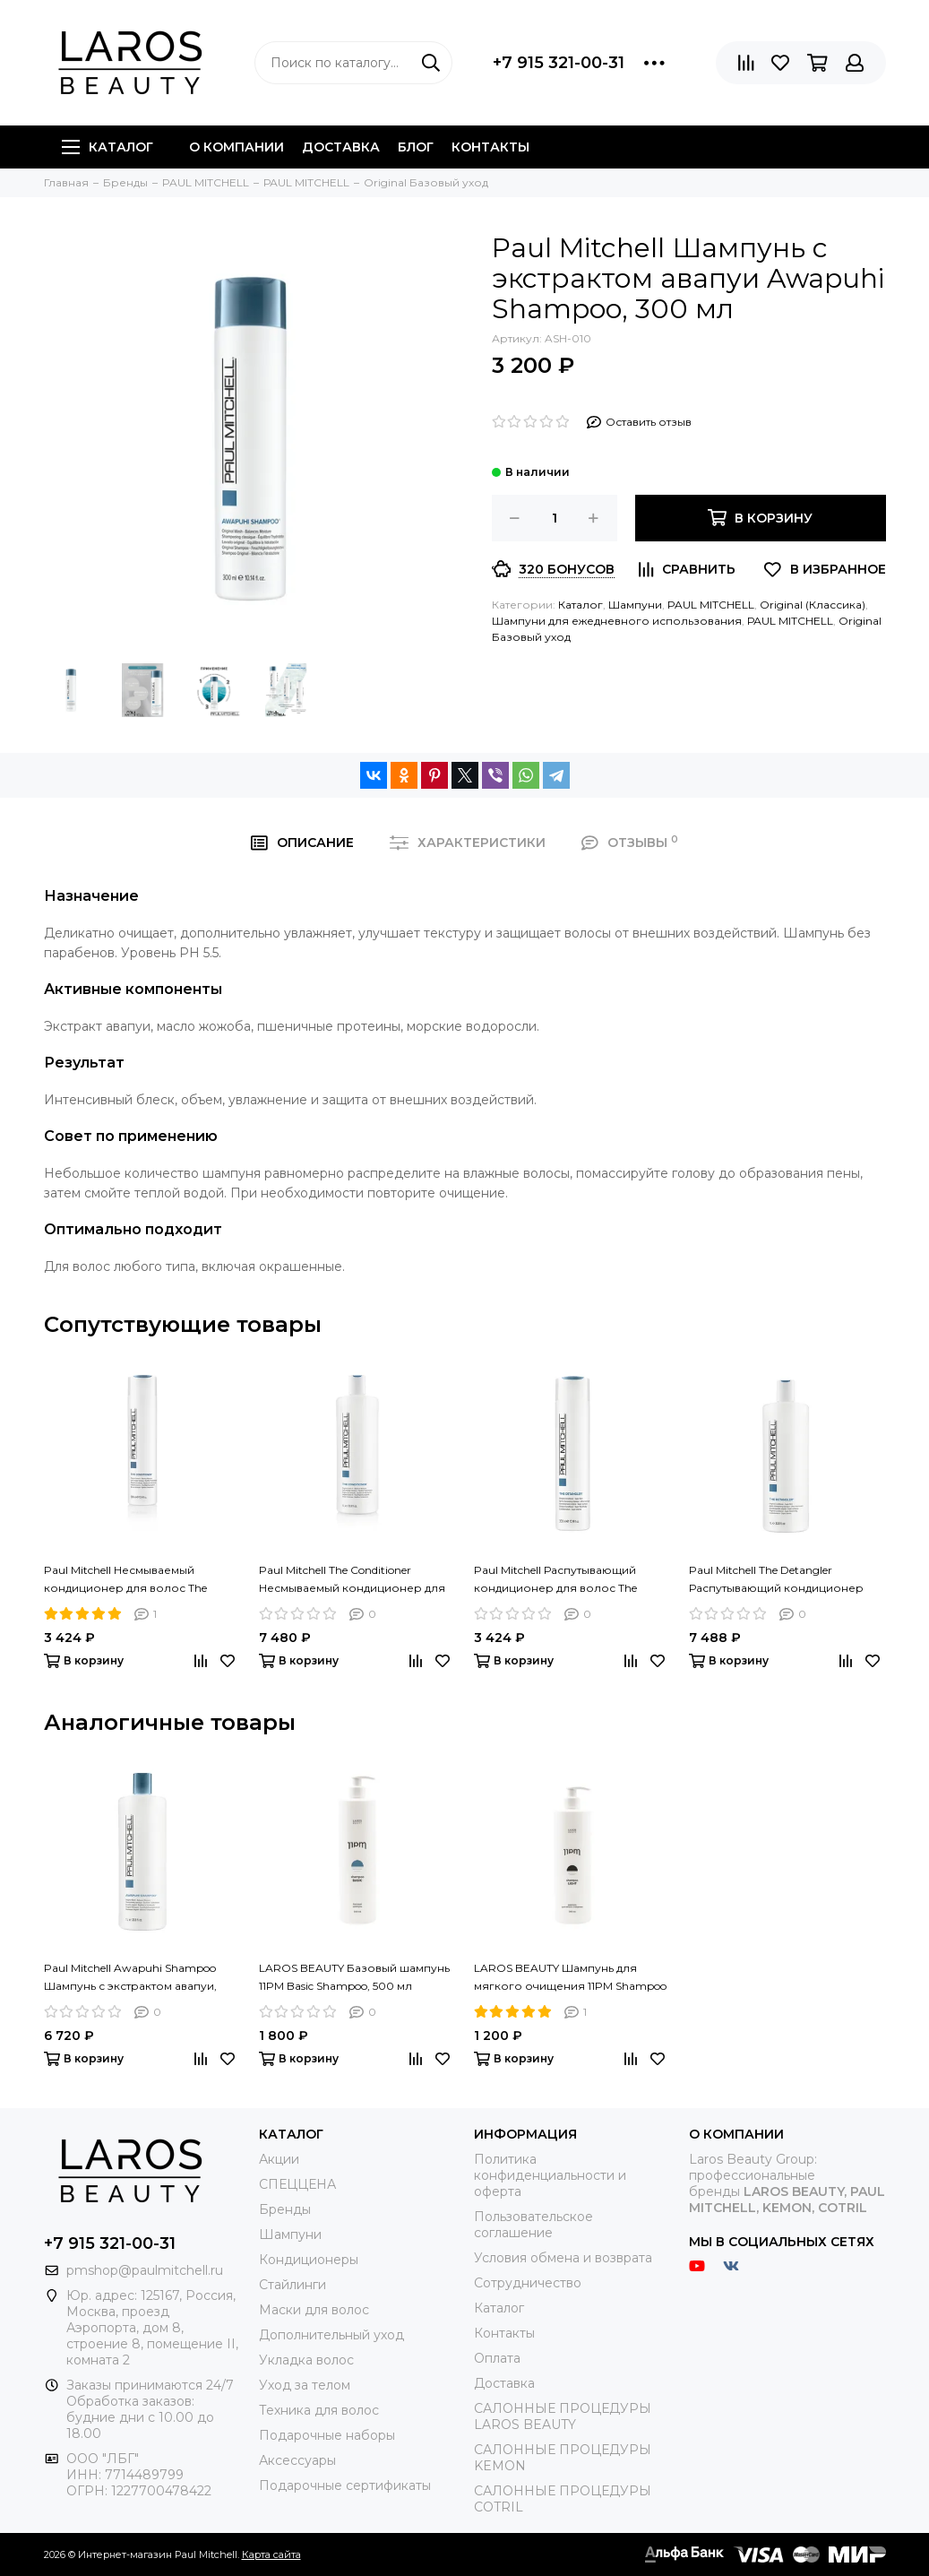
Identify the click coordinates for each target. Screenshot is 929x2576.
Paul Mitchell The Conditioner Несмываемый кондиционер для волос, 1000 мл (352, 1580)
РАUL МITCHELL (790, 620)
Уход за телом (304, 2385)
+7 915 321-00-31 (558, 63)
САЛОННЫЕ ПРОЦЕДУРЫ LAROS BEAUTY (562, 2416)
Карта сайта (271, 2554)
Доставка (341, 147)
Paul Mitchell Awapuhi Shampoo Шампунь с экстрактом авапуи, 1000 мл (130, 1978)
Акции (279, 2159)
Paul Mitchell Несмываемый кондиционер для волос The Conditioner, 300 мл (125, 1580)
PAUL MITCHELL (710, 604)
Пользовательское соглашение (533, 2225)
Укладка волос (306, 2360)
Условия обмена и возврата (563, 2258)
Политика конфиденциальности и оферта (550, 2175)
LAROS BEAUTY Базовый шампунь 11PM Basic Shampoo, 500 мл (354, 1977)
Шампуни (635, 604)
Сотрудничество (527, 2283)
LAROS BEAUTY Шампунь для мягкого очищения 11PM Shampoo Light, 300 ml (570, 1978)
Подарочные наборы (327, 2435)
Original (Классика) (812, 604)
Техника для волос (319, 2410)
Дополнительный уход (331, 2335)
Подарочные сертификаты (345, 2485)
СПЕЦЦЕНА (297, 2184)
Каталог (107, 147)
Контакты (490, 147)
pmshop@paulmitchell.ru (144, 2270)
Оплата (497, 2358)
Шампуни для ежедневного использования (617, 620)
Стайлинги (292, 2285)
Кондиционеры (308, 2260)
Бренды (285, 2209)
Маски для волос (314, 2310)
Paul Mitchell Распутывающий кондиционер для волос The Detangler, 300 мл (555, 1580)
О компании (236, 147)
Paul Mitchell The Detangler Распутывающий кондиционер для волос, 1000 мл (776, 1580)
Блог (416, 147)
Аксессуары (297, 2460)
